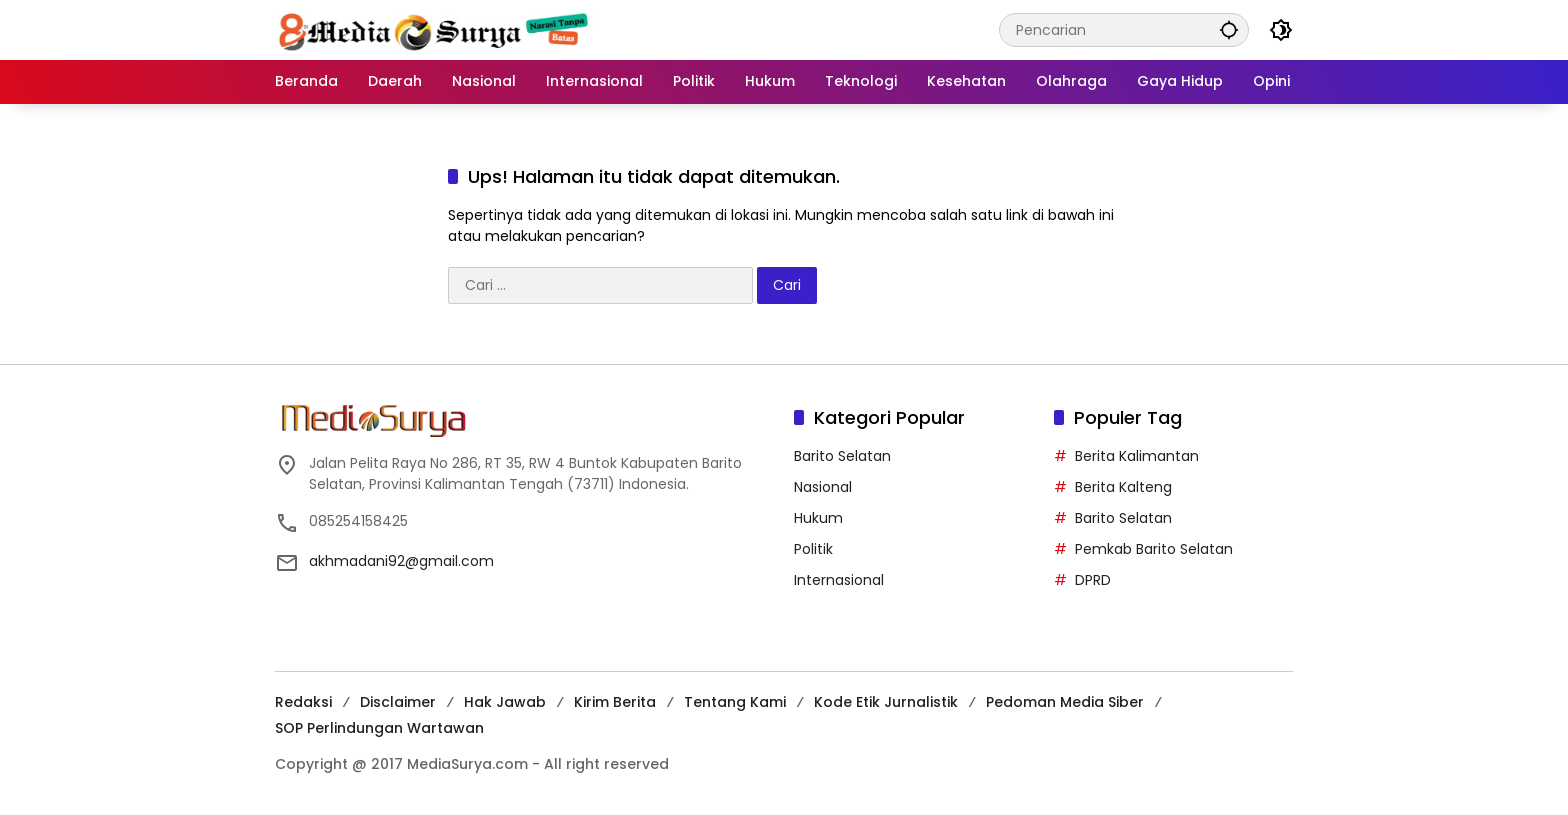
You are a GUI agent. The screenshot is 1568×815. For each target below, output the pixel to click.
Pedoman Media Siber (1065, 702)
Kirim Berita (615, 702)
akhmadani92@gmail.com (401, 561)
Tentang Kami (735, 702)
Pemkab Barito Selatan (1154, 549)
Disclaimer (398, 702)
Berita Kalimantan (1137, 456)
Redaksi (303, 702)
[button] (1229, 29)
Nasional (823, 487)
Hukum (818, 518)
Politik (813, 549)
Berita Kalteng (1123, 487)
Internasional (839, 580)
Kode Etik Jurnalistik (886, 702)
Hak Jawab (505, 702)
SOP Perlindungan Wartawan (379, 728)
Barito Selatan (842, 456)
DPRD (1093, 580)
